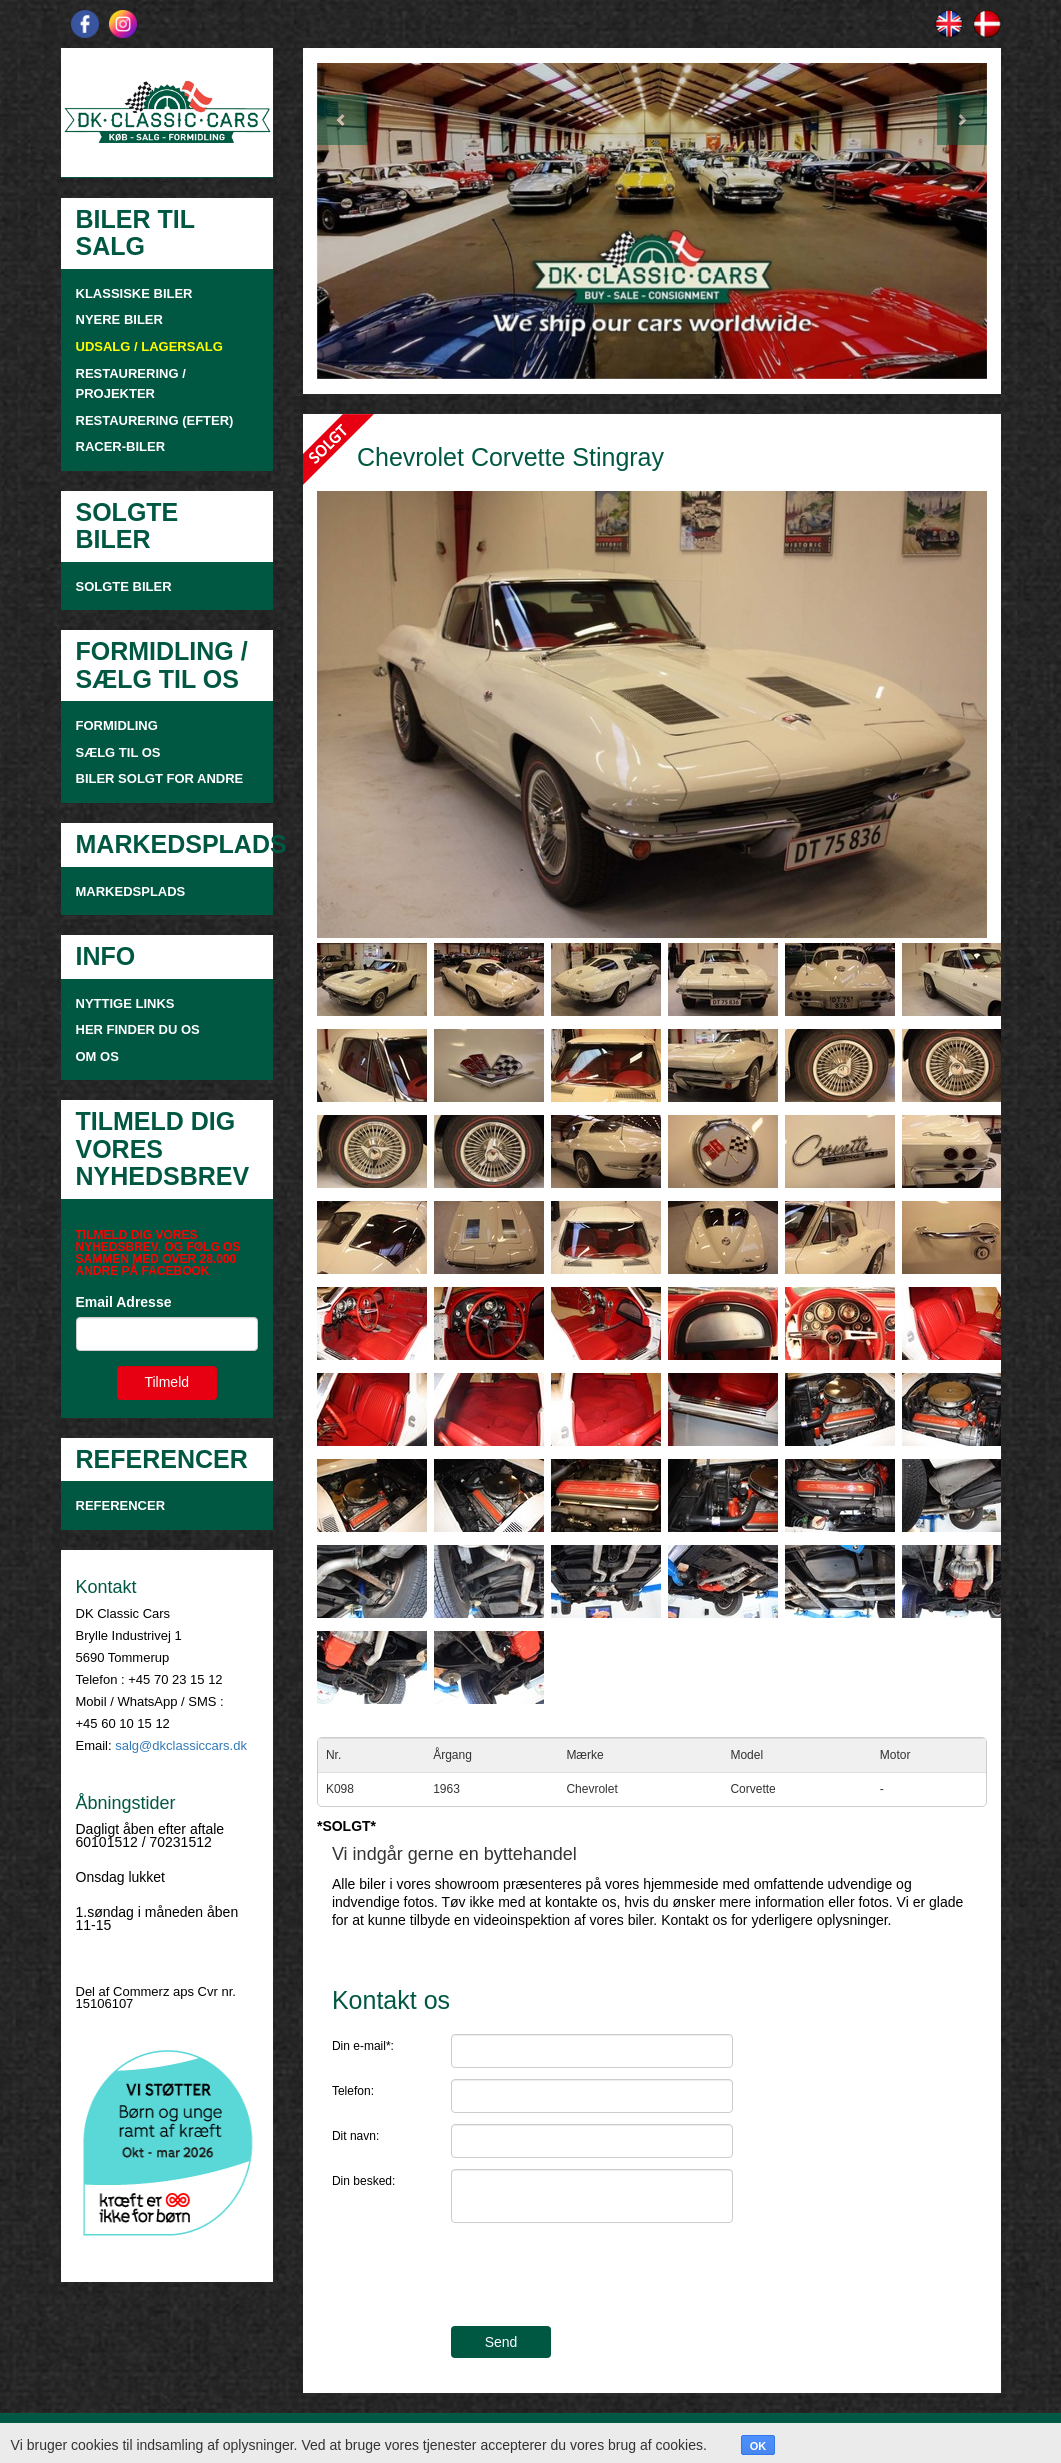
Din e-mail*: (363, 2046)
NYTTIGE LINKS (125, 1003)
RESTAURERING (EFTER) (155, 420)
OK (758, 2446)
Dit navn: (355, 2136)
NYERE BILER (119, 319)
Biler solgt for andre (160, 778)
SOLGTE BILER (124, 586)
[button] (367, 221)
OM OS (99, 1056)
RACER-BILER (121, 446)
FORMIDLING (117, 725)
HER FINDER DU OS (138, 1029)
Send (501, 2342)
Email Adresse (124, 1302)
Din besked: (363, 2181)
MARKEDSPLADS (131, 891)
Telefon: (353, 2091)
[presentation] (603, 2277)
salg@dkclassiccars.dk (181, 1745)
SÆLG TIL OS (118, 752)
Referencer (121, 1505)
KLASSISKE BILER (134, 293)
